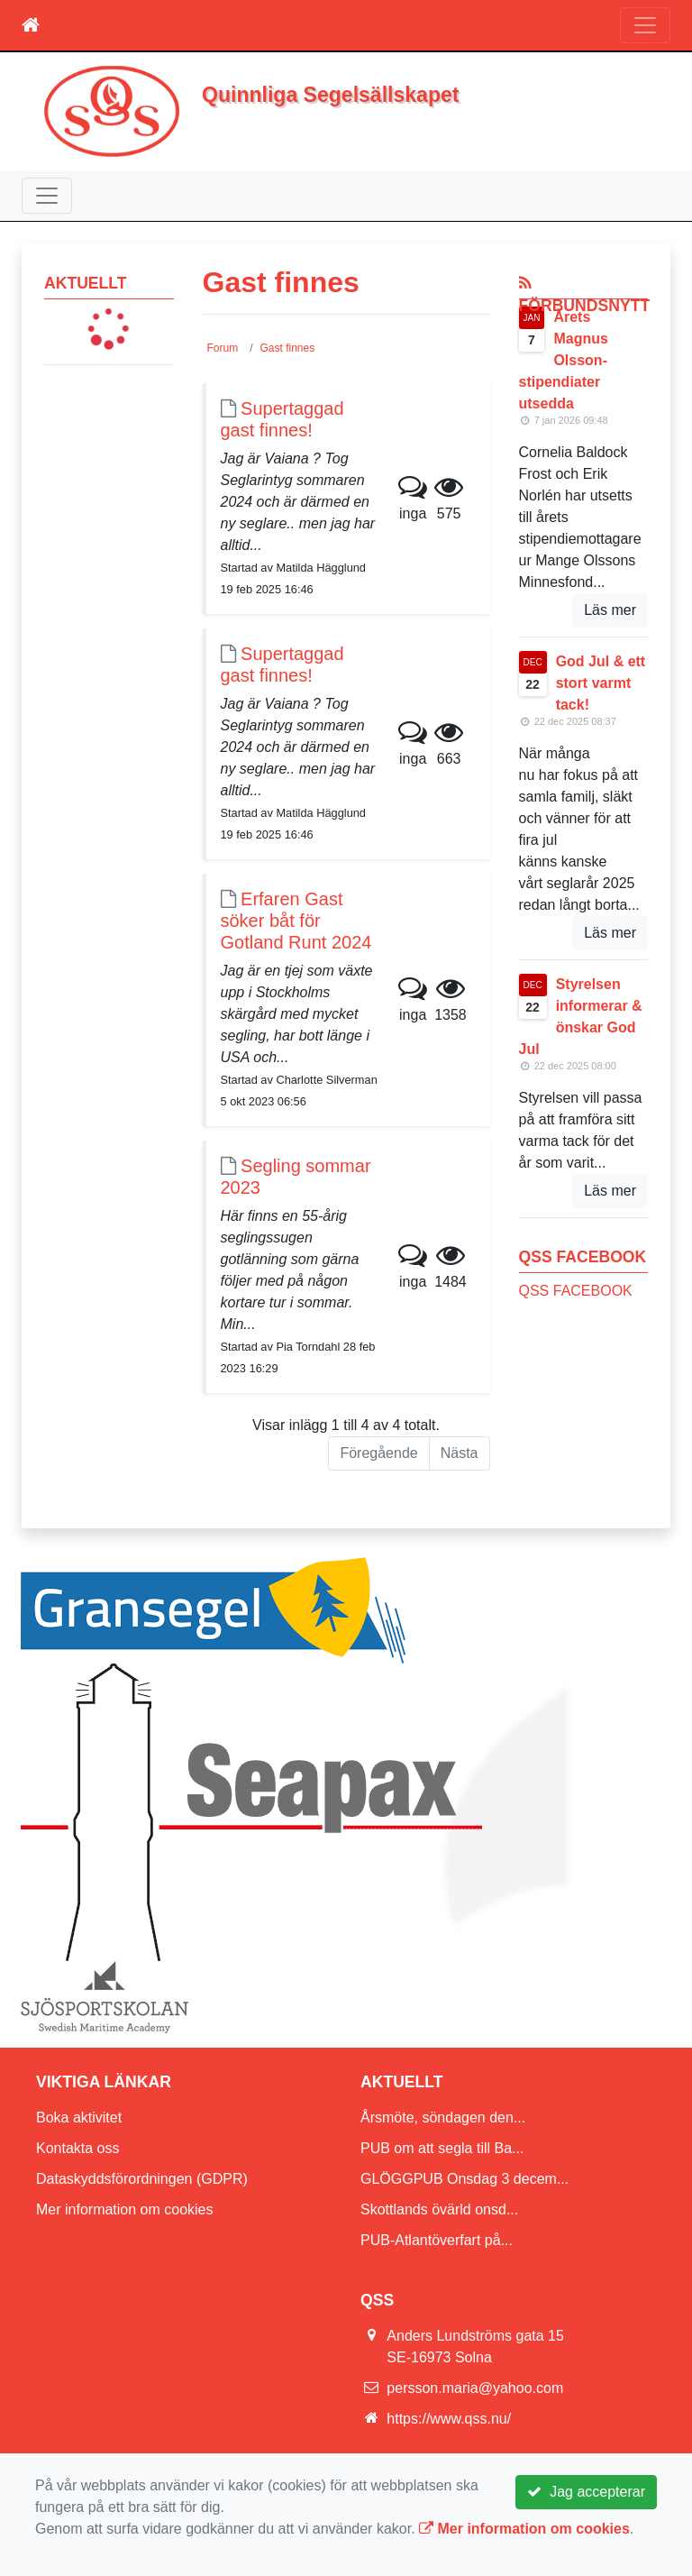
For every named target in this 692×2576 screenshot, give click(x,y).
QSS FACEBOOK (576, 1290)
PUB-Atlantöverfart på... (436, 2240)
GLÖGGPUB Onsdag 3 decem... (464, 2178)
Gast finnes (287, 348)
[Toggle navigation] (645, 25)
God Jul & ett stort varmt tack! (601, 683)
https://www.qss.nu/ (449, 2418)
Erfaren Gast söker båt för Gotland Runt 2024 (296, 920)
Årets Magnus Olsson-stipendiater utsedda (563, 360)
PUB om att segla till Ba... (442, 2148)
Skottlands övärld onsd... (439, 2209)
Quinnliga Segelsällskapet (330, 94)
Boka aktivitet (79, 2117)
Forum (223, 348)
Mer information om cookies (125, 2209)
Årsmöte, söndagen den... (442, 2117)
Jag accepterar (586, 2491)
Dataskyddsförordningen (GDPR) (142, 2178)
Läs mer (610, 610)
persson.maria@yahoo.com (475, 2388)
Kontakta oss (78, 2148)
